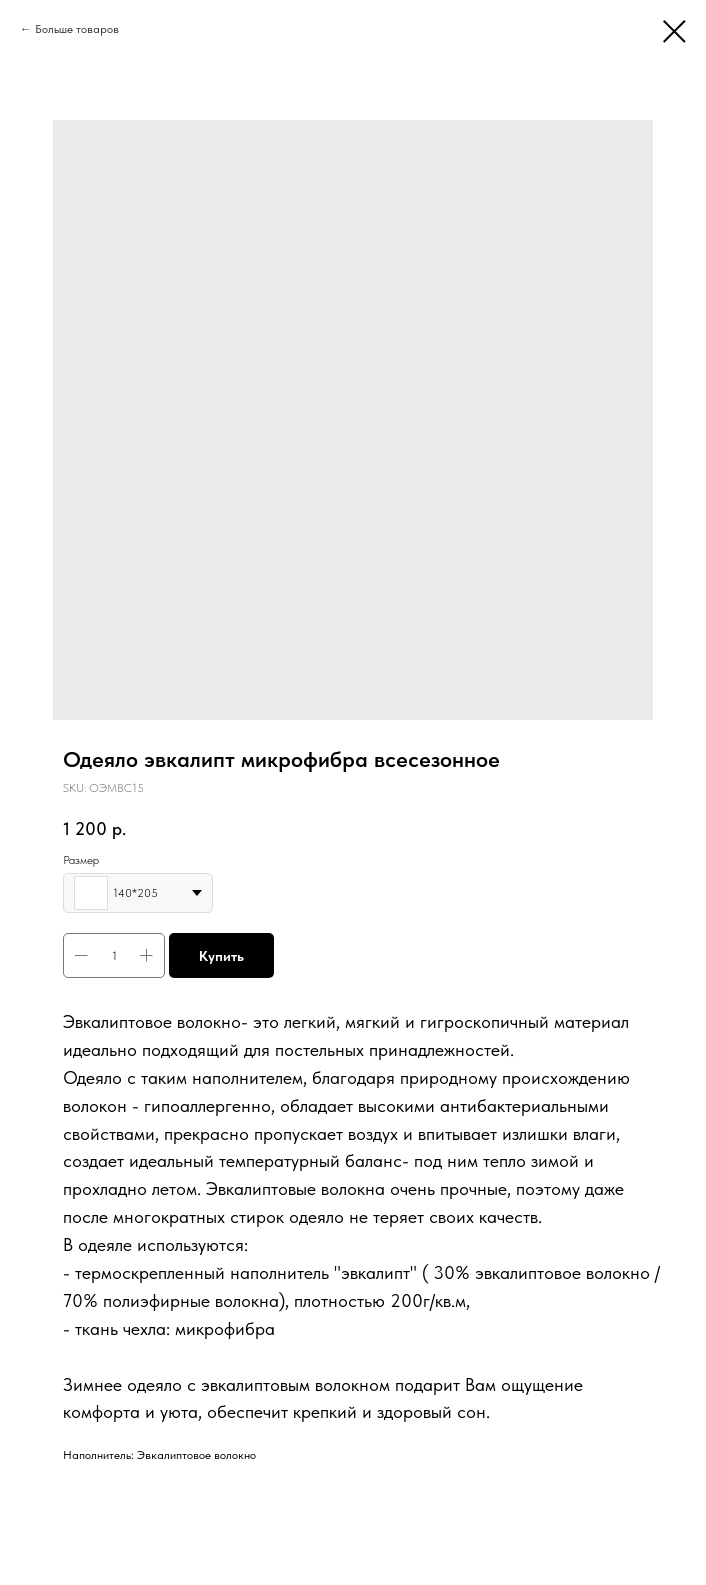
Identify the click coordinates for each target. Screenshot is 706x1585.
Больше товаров (77, 29)
